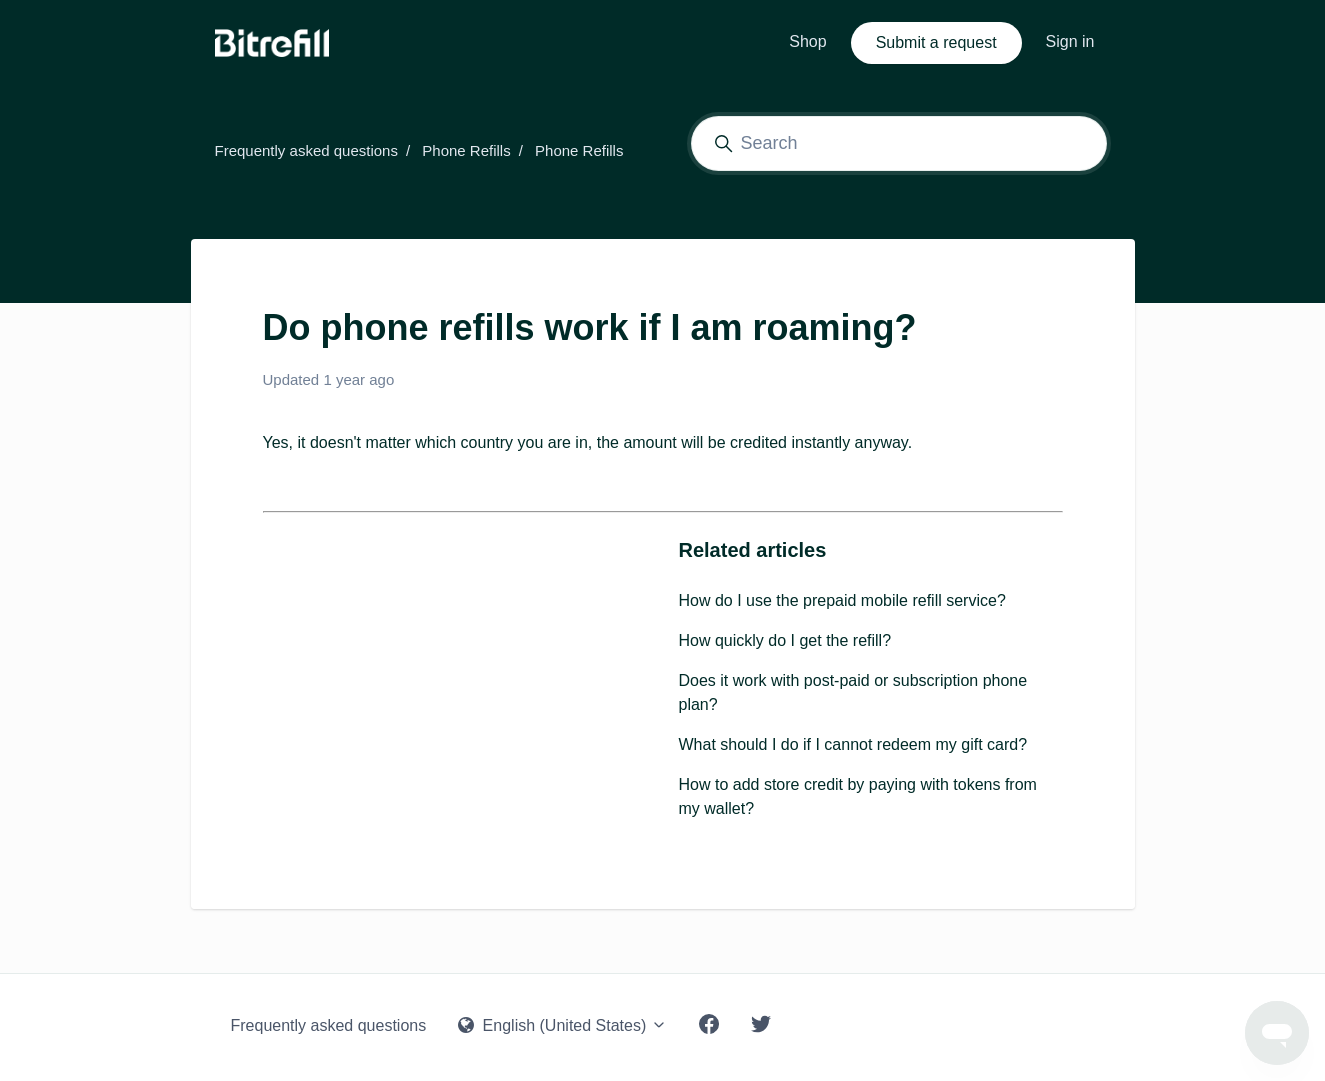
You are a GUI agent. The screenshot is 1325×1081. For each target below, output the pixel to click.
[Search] (899, 143)
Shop (807, 41)
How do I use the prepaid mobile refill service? (842, 600)
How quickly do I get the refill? (785, 640)
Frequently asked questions (306, 150)
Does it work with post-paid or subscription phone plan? (853, 692)
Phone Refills (466, 150)
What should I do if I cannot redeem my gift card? (853, 744)
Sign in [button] (1070, 41)
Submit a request (936, 42)
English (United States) (562, 1025)
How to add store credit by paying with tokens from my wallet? (858, 796)
